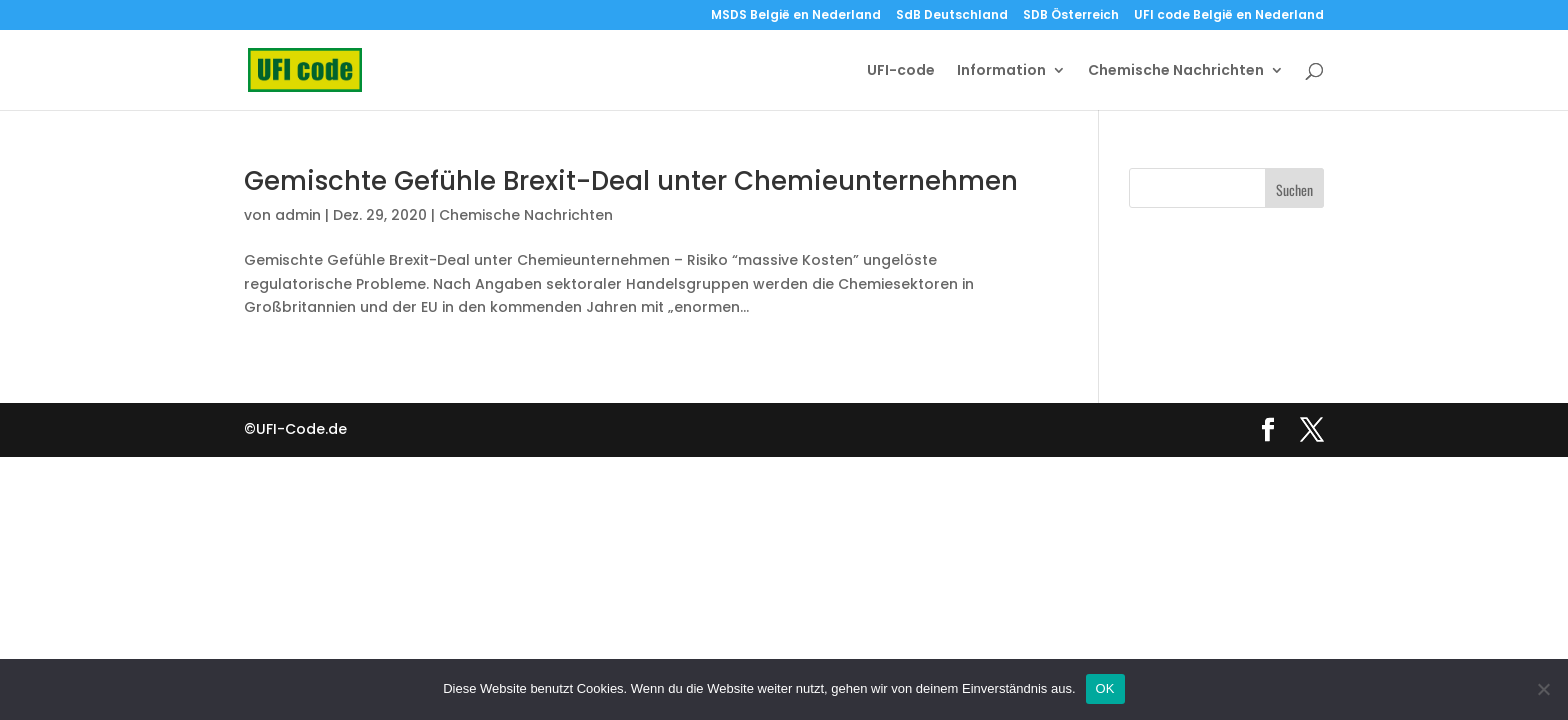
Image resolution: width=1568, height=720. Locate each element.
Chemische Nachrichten (1176, 71)
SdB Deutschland (952, 16)
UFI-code (901, 71)
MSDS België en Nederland (796, 16)
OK (1105, 688)
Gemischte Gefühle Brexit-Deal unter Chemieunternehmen (631, 181)
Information (1001, 71)
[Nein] (1543, 689)
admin (298, 215)
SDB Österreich (1071, 16)
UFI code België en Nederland (1229, 16)
